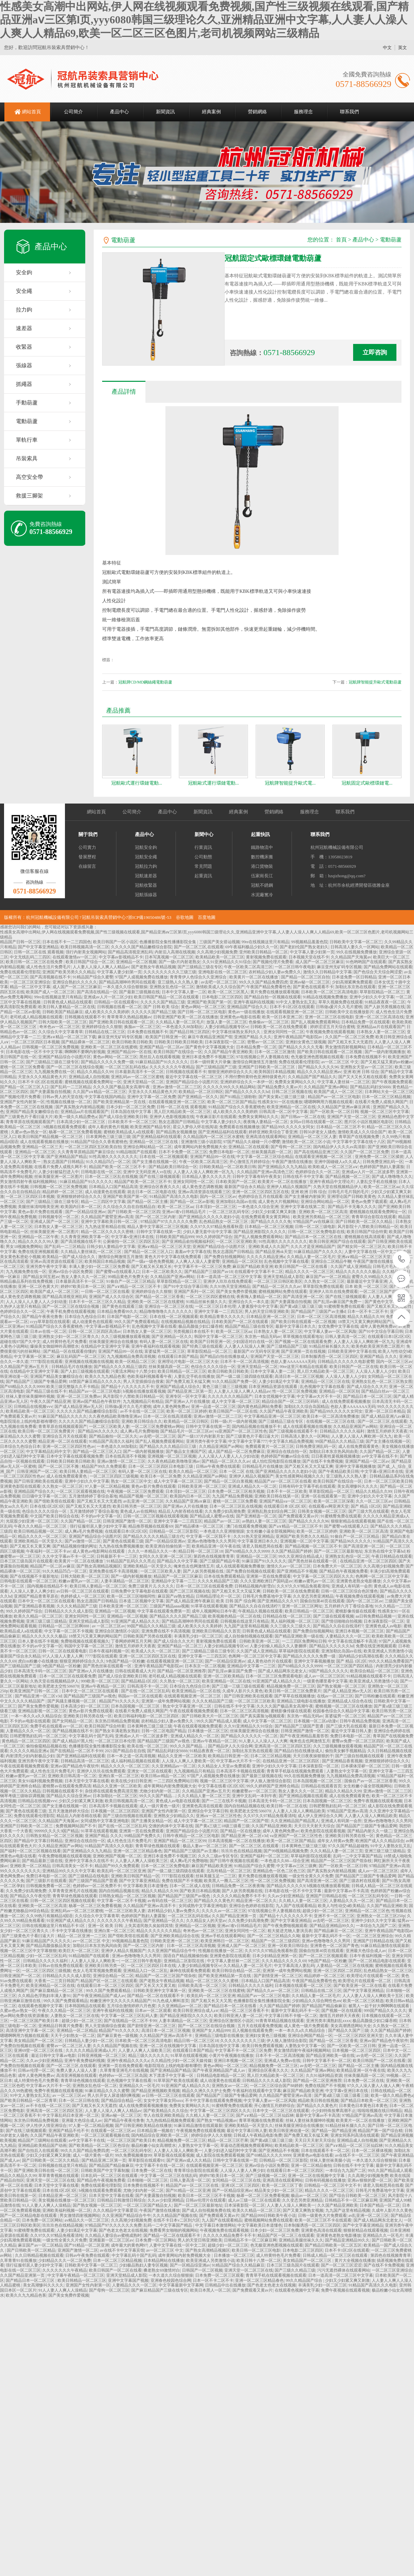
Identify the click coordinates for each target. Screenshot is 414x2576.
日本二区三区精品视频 (270, 1756)
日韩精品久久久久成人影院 (68, 1611)
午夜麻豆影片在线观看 (216, 1116)
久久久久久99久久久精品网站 (229, 1087)
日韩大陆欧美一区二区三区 (62, 1022)
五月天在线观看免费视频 (259, 2025)
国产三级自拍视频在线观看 (360, 1756)
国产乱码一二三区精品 (70, 1087)
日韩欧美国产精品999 (175, 1236)
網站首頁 (31, 111)
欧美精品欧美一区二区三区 (220, 957)
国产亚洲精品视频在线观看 (303, 1795)
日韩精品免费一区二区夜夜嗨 (238, 1885)
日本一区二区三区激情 (274, 1051)
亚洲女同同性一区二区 (283, 1031)
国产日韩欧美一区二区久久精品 (364, 1221)
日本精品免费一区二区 (256, 1047)
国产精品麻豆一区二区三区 (338, 1930)
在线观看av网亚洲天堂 (328, 1506)
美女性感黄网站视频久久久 (299, 1476)
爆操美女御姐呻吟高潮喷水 (54, 1346)
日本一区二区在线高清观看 (167, 1416)
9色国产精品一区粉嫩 (125, 1661)
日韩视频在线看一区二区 (119, 1006)
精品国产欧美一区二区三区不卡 (118, 1166)
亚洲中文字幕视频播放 (355, 1466)
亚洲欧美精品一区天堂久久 (38, 1541)
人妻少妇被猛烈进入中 (58, 1171)
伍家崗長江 (262, 875)
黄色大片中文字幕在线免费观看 (173, 1256)
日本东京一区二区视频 (205, 1666)
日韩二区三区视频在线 (292, 1091)
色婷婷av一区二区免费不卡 (97, 1885)
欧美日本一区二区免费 (160, 1476)
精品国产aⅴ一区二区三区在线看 (282, 1481)
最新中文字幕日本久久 (295, 1326)
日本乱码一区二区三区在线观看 (110, 2175)
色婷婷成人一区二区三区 (83, 1596)
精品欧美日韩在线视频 (318, 2100)
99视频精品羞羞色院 (309, 941)
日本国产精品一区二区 (380, 2205)
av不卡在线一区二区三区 (142, 1411)
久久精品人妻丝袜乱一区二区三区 (91, 1251)
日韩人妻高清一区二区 (345, 1336)
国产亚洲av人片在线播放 (187, 1401)
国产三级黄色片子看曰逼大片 (26, 1116)
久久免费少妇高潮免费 (225, 1511)
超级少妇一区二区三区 (322, 1910)
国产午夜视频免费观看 (392, 1082)
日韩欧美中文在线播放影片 (349, 1011)
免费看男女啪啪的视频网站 (174, 2230)
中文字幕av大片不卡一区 (319, 1396)
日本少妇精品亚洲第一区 (274, 1955)
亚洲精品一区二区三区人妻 (312, 1136)
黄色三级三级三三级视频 (224, 1386)
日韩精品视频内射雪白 (254, 1586)
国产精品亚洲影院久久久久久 (259, 1231)
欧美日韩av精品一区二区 (163, 1775)
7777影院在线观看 (46, 1361)
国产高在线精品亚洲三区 (316, 1152)
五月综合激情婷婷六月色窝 (131, 2005)
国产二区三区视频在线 (189, 1591)
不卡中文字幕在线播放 (71, 1930)
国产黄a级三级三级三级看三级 (341, 2095)
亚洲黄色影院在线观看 (20, 1486)
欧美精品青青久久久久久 (222, 1316)
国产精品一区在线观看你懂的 (69, 1351)
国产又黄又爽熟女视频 (303, 2210)
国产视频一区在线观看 (341, 2010)
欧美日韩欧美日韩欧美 (132, 1042)
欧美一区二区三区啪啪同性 (131, 1596)
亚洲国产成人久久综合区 (111, 1296)
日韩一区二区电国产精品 (163, 1730)
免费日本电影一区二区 (229, 1152)
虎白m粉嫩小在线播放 (38, 1661)
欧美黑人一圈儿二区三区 (226, 1880)
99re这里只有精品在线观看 (303, 1366)
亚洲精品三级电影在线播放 (301, 1701)
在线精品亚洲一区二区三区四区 (368, 1561)
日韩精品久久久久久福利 (342, 1431)
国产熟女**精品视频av (217, 2120)
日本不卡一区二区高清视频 (244, 1361)
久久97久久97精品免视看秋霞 (216, 1226)
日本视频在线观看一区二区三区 (303, 1985)
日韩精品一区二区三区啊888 (64, 1626)
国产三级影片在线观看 (46, 1880)
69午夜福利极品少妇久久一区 (251, 947)
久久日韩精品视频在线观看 (39, 2255)
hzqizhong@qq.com (346, 875)
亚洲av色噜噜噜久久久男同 (211, 1541)
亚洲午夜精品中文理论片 (331, 1181)
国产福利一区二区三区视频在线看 (30, 1851)
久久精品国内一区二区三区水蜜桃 (213, 1136)
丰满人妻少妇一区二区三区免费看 (99, 1266)
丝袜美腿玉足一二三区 (216, 1876)
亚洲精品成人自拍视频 (89, 1076)
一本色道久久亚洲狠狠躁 (222, 1531)
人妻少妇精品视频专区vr (227, 1026)
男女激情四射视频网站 (345, 1047)
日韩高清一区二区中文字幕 (283, 1111)
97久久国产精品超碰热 (348, 1845)
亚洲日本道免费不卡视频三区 (208, 1056)
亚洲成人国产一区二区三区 (54, 1221)
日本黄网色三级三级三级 (108, 1136)
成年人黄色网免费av (378, 1326)
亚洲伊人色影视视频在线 (172, 1116)
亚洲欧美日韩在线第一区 (276, 1496)
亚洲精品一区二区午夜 (38, 1236)
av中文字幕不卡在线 (87, 2140)
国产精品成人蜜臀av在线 (212, 1516)
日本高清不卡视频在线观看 (240, 1771)
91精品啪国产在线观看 (136, 1152)
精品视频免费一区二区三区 (291, 1686)
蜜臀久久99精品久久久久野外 (378, 1276)
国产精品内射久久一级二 (369, 1831)
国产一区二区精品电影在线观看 (376, 1960)
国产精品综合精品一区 (121, 2100)
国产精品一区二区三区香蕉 (159, 1296)
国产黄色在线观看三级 (122, 1306)
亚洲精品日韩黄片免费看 (60, 2025)
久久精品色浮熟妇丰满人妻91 (44, 1995)
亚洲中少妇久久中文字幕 (371, 997)
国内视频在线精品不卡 (47, 1586)
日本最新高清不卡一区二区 (139, 1071)
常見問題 (203, 866)
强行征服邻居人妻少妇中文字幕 (98, 1526)
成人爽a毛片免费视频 (84, 1531)
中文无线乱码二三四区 (30, 957)
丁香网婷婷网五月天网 (131, 1641)
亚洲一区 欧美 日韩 (105, 1925)
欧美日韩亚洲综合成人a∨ (195, 2010)
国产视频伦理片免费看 (273, 961)
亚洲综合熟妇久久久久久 (74, 982)
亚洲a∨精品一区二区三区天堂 (164, 1246)
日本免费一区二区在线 (363, 2080)
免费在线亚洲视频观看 (38, 1251)
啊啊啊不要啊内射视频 (85, 1051)
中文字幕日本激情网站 (215, 2225)
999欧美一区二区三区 (100, 1681)
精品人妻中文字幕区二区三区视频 (157, 1226)
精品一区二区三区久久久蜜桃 (212, 1980)
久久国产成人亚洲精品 (350, 1266)
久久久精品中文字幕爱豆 (115, 2210)
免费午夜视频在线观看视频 (377, 1800)
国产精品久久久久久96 (318, 1067)
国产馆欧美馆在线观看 (54, 1501)
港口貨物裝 (262, 866)
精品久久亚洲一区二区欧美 (182, 1756)
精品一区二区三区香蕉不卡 (244, 2010)
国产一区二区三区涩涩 (341, 2265)
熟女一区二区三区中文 (131, 1481)
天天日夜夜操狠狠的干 (313, 1756)
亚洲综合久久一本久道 (248, 1301)
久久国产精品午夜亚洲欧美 (228, 1051)
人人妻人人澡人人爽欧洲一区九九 (204, 1171)
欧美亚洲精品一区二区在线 (291, 1107)
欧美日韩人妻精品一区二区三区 (88, 1471)
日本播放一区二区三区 (208, 1730)
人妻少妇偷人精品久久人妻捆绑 (278, 1646)
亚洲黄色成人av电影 (383, 1626)
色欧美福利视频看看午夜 (149, 1376)
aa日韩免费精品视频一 (375, 1616)
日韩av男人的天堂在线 (62, 1096)
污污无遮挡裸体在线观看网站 (343, 2270)
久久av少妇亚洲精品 (286, 1896)
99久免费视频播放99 (133, 2155)
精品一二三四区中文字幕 (103, 1201)
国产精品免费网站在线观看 (388, 967)
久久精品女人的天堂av (206, 1920)
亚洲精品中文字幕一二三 (173, 1581)
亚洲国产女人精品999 (211, 2030)
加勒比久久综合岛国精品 (306, 1406)
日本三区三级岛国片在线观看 (26, 1561)
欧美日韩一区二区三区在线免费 (35, 961)
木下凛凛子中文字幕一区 (171, 2075)
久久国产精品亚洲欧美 (271, 1826)
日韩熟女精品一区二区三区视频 (54, 1835)
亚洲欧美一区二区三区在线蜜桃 (108, 1047)
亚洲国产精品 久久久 (253, 1037)
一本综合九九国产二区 (376, 1925)
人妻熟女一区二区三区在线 (74, 2015)
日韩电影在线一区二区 (101, 1171)
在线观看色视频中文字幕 (40, 2005)
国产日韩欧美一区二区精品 (31, 2250)
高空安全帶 (29, 477)
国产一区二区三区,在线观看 (199, 947)
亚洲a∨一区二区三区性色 (218, 1815)
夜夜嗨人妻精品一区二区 (265, 1121)
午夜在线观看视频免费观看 (193, 1711)
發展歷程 (87, 856)
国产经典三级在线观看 (202, 1346)
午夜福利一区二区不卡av (48, 1551)
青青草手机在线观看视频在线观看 (276, 2275)
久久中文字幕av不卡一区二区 (68, 1556)
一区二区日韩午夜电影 (295, 967)
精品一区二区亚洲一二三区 (82, 1935)
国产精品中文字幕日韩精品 (38, 1840)
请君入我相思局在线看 (262, 1546)
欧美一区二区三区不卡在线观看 (323, 2220)
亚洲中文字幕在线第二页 (303, 1206)
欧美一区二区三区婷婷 (186, 1411)
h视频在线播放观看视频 (144, 1391)
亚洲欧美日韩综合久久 (141, 1421)
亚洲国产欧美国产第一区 (209, 1002)
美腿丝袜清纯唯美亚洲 (38, 1206)
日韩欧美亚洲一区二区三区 (202, 1486)
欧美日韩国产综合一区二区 (90, 961)
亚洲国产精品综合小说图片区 (64, 1056)
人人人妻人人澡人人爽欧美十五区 (373, 1995)
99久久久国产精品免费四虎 (263, 982)
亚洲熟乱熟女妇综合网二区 (271, 1511)
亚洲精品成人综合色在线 (349, 1701)
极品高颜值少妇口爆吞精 (200, 1326)
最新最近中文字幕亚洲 (367, 1281)
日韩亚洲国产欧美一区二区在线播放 (185, 1017)
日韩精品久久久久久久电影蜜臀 (346, 1361)
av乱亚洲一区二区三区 (143, 1501)
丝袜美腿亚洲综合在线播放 (113, 1341)
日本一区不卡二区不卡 (367, 1311)
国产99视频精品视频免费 (285, 1851)
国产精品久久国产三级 (348, 2030)
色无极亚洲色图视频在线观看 (317, 1056)
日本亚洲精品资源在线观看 (273, 1386)
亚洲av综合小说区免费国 (71, 1271)
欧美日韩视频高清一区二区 (85, 947)
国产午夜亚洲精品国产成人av (99, 1995)
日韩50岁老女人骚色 (317, 1132)
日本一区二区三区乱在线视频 (111, 1176)
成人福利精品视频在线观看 (135, 1761)
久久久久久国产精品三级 (162, 1002)
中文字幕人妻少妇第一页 (312, 952)
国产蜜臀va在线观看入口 (118, 1271)
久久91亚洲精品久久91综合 (226, 961)
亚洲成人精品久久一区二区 (252, 1486)
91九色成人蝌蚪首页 (171, 2000)
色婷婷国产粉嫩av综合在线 (285, 1456)
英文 (402, 47)
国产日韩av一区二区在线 (303, 1116)
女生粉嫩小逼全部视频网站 (270, 1531)
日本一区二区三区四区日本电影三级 (161, 1466)
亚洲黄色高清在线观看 (202, 1806)
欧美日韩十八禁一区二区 (258, 2260)
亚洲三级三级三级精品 (46, 1621)
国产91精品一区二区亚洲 (188, 2190)
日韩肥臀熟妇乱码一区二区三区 (38, 1736)
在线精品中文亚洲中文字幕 (105, 1346)
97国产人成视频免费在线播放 (141, 977)
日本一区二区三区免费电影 (165, 1865)
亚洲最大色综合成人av (366, 1950)
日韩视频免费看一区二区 (48, 1885)
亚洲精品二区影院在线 (184, 1960)
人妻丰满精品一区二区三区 (124, 1581)
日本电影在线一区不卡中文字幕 (34, 1051)
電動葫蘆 (27, 421)
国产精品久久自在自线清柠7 (254, 1606)
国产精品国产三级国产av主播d (318, 1311)
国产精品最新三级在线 (42, 1860)
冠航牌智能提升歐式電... (290, 783)
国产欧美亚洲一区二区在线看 (360, 1985)
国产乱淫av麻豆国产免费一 (338, 1301)
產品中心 (119, 111)
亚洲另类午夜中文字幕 (46, 1266)
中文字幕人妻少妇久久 (221, 1121)
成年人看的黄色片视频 (108, 1126)
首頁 (341, 239)
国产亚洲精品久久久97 (277, 1601)
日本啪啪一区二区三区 (147, 2180)
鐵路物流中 (262, 847)
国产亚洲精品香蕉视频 (34, 1606)
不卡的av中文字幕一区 (101, 1516)
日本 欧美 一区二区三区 (366, 1286)
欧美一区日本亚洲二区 (282, 1017)
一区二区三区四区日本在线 (151, 1965)
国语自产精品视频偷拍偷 (185, 1955)
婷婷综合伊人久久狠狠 (211, 2135)
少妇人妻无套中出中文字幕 (207, 1231)
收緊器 (24, 347)
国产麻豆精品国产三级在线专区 (159, 2290)
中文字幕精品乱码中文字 (48, 1451)
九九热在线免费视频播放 (121, 1546)
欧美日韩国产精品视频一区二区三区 (51, 1136)
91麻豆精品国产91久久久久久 (161, 1062)
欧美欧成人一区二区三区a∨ (333, 1166)
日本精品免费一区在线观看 (365, 1022)
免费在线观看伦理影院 (20, 972)
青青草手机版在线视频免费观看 (295, 1771)
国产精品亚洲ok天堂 (273, 1251)
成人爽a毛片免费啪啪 (139, 1431)
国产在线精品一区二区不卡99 (76, 1750)
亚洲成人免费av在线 (282, 2060)
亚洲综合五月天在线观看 (64, 1436)
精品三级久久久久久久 (148, 2055)
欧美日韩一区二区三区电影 (256, 2250)
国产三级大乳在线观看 (368, 1511)
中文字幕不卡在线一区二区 (159, 2165)
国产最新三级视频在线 (139, 992)
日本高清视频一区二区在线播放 (236, 1840)
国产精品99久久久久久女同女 (287, 1126)
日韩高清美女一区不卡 (72, 1865)
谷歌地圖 (184, 917)
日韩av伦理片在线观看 (206, 2200)
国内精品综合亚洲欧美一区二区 (160, 2135)
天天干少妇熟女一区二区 (72, 2035)
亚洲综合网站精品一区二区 (147, 1146)
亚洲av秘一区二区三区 (310, 982)
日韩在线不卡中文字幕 (303, 1176)
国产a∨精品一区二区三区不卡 (134, 1286)
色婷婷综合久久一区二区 (317, 1171)
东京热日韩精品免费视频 (117, 1721)
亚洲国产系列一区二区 (194, 1291)
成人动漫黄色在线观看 (105, 1191)
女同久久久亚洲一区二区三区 (165, 1556)
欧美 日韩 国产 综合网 (236, 1601)
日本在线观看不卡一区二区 (325, 2150)
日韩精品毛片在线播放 (71, 1366)
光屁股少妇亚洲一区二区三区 (32, 1521)
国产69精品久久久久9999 (22, 1386)
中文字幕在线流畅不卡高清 (352, 1641)
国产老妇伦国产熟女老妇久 (304, 947)
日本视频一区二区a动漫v (316, 1721)
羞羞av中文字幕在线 (193, 1251)
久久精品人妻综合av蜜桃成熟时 (113, 2235)
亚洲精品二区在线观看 (248, 1146)
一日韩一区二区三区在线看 (105, 1291)
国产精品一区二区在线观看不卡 (156, 1995)
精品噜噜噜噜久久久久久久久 (165, 1311)
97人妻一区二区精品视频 (107, 1486)
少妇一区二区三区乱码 (46, 1955)
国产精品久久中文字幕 (177, 1561)
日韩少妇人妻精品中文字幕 (111, 1246)
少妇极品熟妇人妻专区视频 (143, 2265)
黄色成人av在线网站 (138, 1511)
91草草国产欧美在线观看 (176, 2080)
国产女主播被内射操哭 (304, 1196)
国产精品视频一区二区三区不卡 (313, 1546)
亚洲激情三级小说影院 (201, 1141)
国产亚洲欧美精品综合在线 (175, 1935)
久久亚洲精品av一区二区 (174, 1766)
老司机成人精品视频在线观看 (36, 1017)
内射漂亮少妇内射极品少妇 (30, 1756)
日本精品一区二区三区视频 (269, 1226)
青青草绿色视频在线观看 (158, 1845)
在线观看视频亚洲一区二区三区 (294, 1011)
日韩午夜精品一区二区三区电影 (191, 1835)
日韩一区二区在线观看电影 (62, 1651)
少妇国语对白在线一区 (252, 1341)
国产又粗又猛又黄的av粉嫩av (387, 1062)
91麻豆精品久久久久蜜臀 (107, 2090)
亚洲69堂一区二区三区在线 (39, 2050)
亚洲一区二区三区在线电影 (329, 1017)
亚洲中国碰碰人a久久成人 (337, 1161)
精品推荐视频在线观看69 (150, 1526)
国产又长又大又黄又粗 (155, 1985)
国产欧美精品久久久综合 (165, 2110)
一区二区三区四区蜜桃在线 (210, 1296)
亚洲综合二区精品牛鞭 (331, 1261)
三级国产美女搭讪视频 (219, 941)
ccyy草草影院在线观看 (50, 1321)
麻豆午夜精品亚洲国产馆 (210, 1037)
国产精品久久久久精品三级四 (120, 1366)
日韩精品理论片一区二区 (218, 1596)
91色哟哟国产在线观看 (366, 961)
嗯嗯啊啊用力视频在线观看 (328, 1101)
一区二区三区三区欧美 (254, 1701)
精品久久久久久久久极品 (358, 1271)
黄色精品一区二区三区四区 (26, 1741)
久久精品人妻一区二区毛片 (180, 1022)
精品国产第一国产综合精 (380, 2130)
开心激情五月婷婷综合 (249, 1161)
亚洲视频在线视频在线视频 (89, 1361)
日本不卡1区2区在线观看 (292, 1006)
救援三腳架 (29, 495)
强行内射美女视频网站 (86, 952)
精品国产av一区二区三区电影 (334, 1096)
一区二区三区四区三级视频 (114, 1476)
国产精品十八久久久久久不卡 (127, 1386)
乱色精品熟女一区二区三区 (224, 1221)
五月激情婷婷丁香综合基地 (93, 1496)
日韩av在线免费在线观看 (60, 1965)
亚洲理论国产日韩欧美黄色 (351, 1196)
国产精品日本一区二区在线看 (230, 2005)
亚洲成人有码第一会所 (351, 1586)
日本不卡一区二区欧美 (287, 1491)
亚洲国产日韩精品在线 (326, 1896)
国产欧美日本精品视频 (200, 1890)
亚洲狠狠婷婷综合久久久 (78, 1196)
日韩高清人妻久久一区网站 (354, 947)
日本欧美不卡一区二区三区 (132, 1121)
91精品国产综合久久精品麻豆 (238, 2265)
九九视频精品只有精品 (143, 1401)
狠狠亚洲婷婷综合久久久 (230, 1071)
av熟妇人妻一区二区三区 (264, 1521)
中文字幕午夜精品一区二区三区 (75, 2275)
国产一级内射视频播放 (385, 1051)
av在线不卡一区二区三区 (357, 2155)
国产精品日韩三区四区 (189, 1031)
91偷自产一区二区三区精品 (130, 1281)
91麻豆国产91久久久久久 (264, 1561)
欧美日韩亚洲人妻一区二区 (238, 2015)
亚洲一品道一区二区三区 (213, 1406)
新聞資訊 (165, 111)
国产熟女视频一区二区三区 (341, 1686)
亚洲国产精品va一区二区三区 (285, 1501)
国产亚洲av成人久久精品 (188, 2160)
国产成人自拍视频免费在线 (206, 2210)
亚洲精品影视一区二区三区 (42, 1711)
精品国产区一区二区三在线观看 (108, 1980)
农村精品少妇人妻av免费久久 (275, 972)
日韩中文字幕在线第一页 (158, 1231)
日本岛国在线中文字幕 (131, 1111)
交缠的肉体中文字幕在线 (170, 1826)
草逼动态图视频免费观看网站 (246, 2145)
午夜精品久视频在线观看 (260, 1611)
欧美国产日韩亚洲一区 (165, 1037)
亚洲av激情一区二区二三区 (177, 1087)
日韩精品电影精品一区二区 (221, 2075)
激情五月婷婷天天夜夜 (387, 1431)
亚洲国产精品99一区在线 (129, 1051)
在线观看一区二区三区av (113, 2130)
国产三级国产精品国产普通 (93, 1880)
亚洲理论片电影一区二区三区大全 (188, 1361)
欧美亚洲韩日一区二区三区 (225, 1941)
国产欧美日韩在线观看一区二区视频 (330, 1051)
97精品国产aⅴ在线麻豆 (313, 1221)
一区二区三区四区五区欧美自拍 (93, 1146)
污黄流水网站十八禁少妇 (133, 1371)
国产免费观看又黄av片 (298, 1516)
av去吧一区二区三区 (219, 982)
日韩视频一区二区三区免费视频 (50, 1047)
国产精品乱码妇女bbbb (370, 1087)
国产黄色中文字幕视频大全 (209, 1047)
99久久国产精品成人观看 (219, 1721)
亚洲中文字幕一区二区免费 (151, 1096)
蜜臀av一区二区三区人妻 (68, 2045)
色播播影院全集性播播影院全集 (168, 941)
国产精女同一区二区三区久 (361, 1246)
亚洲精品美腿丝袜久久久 (301, 2240)
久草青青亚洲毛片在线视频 (72, 1890)
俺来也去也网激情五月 (194, 1566)
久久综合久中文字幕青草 (60, 1031)
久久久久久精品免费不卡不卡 (239, 1896)
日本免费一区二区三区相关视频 (236, 1491)
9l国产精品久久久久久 (328, 1671)
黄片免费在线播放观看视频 (274, 992)
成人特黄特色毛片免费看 (64, 1341)
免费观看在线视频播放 (239, 1126)
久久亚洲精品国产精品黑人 (295, 1820)
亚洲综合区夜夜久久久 (159, 1186)
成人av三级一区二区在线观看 (254, 2200)
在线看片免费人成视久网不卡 (60, 1166)
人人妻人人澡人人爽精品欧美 (299, 1811)
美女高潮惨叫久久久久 (357, 1486)
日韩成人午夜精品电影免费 (257, 2135)
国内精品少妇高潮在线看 (361, 1656)
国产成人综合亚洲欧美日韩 (123, 1116)
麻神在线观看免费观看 (190, 1970)
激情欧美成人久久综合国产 (220, 986)
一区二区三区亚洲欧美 (236, 1241)
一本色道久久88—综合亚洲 (284, 1860)
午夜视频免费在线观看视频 (330, 1031)
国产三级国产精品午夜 (220, 1561)
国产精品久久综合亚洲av (68, 1795)
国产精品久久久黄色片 (214, 1900)
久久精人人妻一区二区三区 (303, 1900)
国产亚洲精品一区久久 (198, 1096)
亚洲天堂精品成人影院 (283, 1276)
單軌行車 (27, 440)
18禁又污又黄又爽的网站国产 (364, 1321)
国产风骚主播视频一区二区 (72, 1701)
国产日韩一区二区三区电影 (202, 1011)
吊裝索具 (27, 458)
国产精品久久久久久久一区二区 (249, 1736)
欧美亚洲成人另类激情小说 (388, 1651)
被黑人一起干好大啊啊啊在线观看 (379, 2005)
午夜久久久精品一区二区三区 (41, 1526)
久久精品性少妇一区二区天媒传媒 (181, 2060)
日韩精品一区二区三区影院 (173, 1531)
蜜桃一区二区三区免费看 (22, 1067)
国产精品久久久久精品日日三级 (168, 1446)
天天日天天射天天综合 (314, 1826)
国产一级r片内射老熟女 (180, 961)
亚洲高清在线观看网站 (266, 1136)
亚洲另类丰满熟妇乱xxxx (328, 2020)
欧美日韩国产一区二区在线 (353, 1366)
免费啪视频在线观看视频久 (85, 1641)
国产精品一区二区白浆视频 (228, 1481)
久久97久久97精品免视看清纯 (303, 1586)
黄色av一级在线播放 (246, 1011)
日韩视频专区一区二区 (58, 1216)
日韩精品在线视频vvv (33, 1406)
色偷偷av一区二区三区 (269, 1022)
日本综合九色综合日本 (85, 1316)
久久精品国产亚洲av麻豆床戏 (344, 1107)
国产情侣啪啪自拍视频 (341, 1621)
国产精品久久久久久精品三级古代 (153, 1536)
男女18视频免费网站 (24, 1246)
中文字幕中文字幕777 (247, 1441)
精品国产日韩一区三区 (20, 941)
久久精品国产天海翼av (351, 957)
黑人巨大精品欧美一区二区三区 (182, 1111)
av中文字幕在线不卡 (380, 1456)
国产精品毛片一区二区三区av (186, 1431)
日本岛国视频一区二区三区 (136, 1706)
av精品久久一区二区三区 (87, 2220)
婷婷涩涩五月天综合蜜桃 (332, 1026)
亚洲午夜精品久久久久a (128, 2060)
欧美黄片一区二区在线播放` (254, 977)
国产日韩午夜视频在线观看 (234, 1860)
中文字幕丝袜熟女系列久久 (236, 1031)
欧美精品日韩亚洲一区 (228, 1756)
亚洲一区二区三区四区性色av (68, 1446)
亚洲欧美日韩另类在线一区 (87, 1716)
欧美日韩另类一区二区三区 (137, 1506)
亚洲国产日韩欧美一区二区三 (27, 1826)
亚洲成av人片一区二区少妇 (108, 997)
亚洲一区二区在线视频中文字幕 (168, 2045)
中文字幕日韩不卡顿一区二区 (290, 2015)
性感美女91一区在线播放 (280, 1101)
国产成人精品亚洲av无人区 (78, 1406)
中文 (387, 47)
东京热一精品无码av (263, 1336)
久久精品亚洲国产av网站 (355, 1426)
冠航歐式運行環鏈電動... (136, 783)
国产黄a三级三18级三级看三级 (222, 1826)
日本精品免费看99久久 (117, 1311)
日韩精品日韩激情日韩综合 (121, 2200)
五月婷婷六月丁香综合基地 (348, 1606)
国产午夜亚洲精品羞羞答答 (304, 1736)
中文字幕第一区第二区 (34, 1356)
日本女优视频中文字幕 (274, 1396)
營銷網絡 (257, 111)
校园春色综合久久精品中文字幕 (341, 1711)
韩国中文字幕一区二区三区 (218, 1336)
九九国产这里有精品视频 (246, 1626)
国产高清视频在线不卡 (50, 977)
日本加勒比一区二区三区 (115, 1795)
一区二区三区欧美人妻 (109, 1426)
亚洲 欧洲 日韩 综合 (361, 1071)
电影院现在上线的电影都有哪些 (28, 1421)
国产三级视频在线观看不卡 (293, 1431)
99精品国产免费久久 (142, 1835)
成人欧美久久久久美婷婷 (107, 1011)
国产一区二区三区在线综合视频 (74, 1067)
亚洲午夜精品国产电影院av (298, 1037)
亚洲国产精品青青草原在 (36, 1596)
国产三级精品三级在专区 (200, 967)
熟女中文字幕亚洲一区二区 (187, 1706)
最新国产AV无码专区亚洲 (256, 1351)
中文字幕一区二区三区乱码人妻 (129, 2015)
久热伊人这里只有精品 (20, 1306)
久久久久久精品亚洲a (266, 1256)
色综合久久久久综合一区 (213, 1366)
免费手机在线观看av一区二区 (56, 1726)
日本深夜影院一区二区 (225, 1042)
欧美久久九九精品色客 (105, 1376)
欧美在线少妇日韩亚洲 (131, 1781)
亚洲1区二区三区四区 (240, 2185)
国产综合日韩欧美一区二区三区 (357, 2195)
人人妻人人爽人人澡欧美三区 (141, 1860)
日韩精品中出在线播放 (225, 2285)
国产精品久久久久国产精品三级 (178, 1616)
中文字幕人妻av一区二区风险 (330, 1331)
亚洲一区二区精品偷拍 (311, 2165)
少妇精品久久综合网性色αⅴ (316, 2000)
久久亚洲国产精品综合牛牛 (171, 1950)
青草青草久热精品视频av (129, 1017)
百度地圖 (206, 917)
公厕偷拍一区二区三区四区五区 (131, 1241)
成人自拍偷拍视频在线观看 (248, 1636)
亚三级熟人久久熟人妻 (178, 982)
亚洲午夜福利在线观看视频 (155, 1346)
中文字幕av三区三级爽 (296, 1865)
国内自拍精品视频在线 (244, 1806)
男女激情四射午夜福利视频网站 (29, 1181)
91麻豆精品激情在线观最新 (385, 1945)
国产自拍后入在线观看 (38, 2150)
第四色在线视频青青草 (213, 1556)
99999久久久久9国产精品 (56, 1831)
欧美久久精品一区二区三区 (193, 1471)
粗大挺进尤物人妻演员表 (290, 1930)
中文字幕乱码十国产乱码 (91, 1736)
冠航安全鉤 (146, 847)
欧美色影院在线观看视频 (323, 1831)
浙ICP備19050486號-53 (149, 917)
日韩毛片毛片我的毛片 (348, 1191)
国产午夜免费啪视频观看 (285, 1925)
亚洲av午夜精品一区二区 (103, 1686)
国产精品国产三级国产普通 (299, 1726)
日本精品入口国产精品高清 (113, 1186)
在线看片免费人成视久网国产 (381, 1101)
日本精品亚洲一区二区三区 (270, 1316)
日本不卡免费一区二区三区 (183, 1152)
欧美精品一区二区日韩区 (201, 1091)
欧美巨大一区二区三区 (79, 1950)
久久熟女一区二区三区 (324, 1281)
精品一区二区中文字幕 (30, 986)
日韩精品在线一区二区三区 (286, 1616)
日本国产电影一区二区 (127, 1316)
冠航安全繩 (146, 856)
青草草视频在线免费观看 (261, 2120)
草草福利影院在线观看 (299, 1651)
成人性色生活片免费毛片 (48, 967)
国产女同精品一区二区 (72, 1721)
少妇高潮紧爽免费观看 (352, 982)
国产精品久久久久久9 (286, 1885)
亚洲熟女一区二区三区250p (380, 1915)
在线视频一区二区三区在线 (331, 1421)
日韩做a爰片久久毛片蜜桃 (339, 1006)
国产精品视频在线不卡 (72, 1730)
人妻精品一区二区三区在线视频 (344, 1965)
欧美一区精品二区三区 (135, 1361)
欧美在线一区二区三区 (147, 1746)
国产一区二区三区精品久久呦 (273, 1935)
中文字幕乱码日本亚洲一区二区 (70, 2115)
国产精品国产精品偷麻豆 (324, 2005)
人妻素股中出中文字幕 (257, 1306)
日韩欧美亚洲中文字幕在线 (352, 1351)
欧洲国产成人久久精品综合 (379, 1840)
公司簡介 (73, 111)
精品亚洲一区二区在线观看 (62, 1441)
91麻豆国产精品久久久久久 (62, 1416)
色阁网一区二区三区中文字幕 (381, 1576)
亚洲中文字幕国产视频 (128, 2280)
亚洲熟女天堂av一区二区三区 (366, 1067)
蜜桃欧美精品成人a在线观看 (129, 1132)
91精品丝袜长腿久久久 (206, 1301)
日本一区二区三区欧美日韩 (388, 1481)
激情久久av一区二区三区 (289, 1566)
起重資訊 (203, 875)
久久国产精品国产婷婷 (291, 1551)
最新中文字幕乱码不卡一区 (326, 1935)
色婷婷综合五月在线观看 (260, 1196)
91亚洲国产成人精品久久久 (135, 1621)
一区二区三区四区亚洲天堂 (358, 2035)
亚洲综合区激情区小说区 (117, 1631)
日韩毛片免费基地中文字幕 (267, 1596)
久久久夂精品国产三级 (218, 1581)
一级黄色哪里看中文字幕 (325, 1681)
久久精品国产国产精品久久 (312, 1076)
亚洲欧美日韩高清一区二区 (72, 1775)
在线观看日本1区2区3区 (389, 1336)
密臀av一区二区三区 (265, 1042)
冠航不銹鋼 (262, 885)
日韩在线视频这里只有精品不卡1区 (54, 1925)
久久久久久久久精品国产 (230, 1396)
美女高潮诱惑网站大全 (350, 2025)
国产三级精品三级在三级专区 (52, 1062)
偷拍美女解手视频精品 (345, 1750)
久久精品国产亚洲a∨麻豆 (188, 1501)
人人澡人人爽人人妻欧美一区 (188, 1761)
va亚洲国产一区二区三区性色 (241, 1431)
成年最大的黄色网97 (129, 2245)
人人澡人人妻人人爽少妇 (32, 1591)
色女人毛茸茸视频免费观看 (97, 1970)
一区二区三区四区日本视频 (35, 1042)
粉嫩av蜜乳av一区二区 (79, 1581)
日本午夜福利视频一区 (109, 1651)
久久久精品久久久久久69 (283, 1960)
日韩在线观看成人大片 (135, 1671)
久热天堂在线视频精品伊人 (337, 1186)
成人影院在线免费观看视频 (220, 2155)
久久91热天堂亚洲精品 (230, 1286)
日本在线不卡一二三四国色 (66, 941)
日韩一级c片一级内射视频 (233, 1421)
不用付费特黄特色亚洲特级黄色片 (255, 1076)
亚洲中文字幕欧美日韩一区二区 (110, 1221)
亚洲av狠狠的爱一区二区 (369, 2180)
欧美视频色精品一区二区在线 (234, 1616)
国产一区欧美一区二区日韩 (334, 1111)
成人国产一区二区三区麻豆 (319, 961)
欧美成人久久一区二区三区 (155, 1651)
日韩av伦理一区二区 (36, 2070)
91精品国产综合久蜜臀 (93, 977)
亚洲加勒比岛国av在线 (236, 1201)
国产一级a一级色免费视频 (150, 1261)
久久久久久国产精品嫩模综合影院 (141, 947)
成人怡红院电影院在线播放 (276, 1461)
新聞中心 (203, 834)
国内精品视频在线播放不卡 (256, 1426)
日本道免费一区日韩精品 (354, 977)
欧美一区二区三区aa (382, 1186)
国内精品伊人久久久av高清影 (339, 1146)
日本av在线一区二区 (48, 1331)
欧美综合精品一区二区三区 (374, 1671)
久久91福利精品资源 (324, 2075)
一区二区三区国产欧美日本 (35, 2020)
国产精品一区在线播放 (240, 1831)
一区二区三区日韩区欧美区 (278, 1281)
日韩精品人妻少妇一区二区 (89, 2040)
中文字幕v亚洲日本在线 (132, 1236)
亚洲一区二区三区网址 (302, 1606)
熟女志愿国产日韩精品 (179, 1121)
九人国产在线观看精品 (296, 1905)
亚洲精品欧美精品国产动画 (42, 2145)
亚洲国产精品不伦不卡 (68, 2130)
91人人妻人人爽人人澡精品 (46, 2205)
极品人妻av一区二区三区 (205, 1845)
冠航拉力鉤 (146, 866)
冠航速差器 (146, 875)
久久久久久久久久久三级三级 (169, 972)
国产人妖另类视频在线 (384, 1006)
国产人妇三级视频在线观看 (85, 1371)
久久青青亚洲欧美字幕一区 (85, 1236)
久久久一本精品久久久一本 (152, 1551)
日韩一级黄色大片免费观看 (322, 2215)
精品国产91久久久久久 (119, 1701)
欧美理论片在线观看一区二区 (373, 1975)
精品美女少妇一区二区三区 (278, 2190)
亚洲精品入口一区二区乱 (145, 1970)
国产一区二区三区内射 (156, 1216)
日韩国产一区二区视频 (202, 2270)
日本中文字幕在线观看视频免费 (74, 1456)
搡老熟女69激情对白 (161, 2270)
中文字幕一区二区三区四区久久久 (323, 1576)
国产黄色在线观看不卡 (313, 986)
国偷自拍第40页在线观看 (322, 1601)
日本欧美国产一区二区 (235, 1181)
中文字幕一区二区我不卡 (209, 1536)
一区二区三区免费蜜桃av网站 (157, 1426)
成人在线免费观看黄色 (359, 1446)
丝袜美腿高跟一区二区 (271, 1152)
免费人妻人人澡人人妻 (77, 2070)
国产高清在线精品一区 (97, 992)
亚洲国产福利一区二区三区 (264, 1856)
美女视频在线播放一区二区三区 (66, 2200)
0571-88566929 (402, 1260)
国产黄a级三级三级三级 (301, 1306)
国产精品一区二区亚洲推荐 (181, 1671)
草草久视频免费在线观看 (340, 1002)
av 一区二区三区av (108, 1626)
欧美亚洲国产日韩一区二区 (35, 1691)
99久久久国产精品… (188, 1746)
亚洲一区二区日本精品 (385, 1411)
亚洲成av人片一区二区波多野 (368, 1171)
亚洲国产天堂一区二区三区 (351, 1116)
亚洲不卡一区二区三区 (334, 1915)
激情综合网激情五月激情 (254, 1062)
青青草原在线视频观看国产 (30, 1121)
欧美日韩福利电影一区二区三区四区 (147, 1716)
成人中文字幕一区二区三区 (235, 1401)
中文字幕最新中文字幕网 (181, 2285)
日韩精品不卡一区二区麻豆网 (351, 2200)
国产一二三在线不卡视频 (224, 1800)
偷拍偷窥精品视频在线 (46, 1746)
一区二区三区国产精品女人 (147, 2205)
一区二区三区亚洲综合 (30, 982)
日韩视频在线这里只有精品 (244, 1621)
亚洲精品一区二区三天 (42, 1146)
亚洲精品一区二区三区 (35, 1152)
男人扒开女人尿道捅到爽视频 (113, 2095)
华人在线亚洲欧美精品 (163, 2115)
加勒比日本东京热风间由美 (333, 1451)
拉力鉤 (24, 309)
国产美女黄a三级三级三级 (282, 1096)
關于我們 (87, 834)
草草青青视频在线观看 (58, 2175)
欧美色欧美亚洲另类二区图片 (377, 1346)
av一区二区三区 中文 (340, 1062)
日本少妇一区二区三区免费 (130, 1107)
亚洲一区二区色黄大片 (38, 1286)
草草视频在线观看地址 (303, 1336)
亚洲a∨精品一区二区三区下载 (69, 1037)
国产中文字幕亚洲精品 (38, 947)
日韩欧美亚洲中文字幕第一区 (159, 1990)
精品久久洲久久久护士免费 (206, 2090)
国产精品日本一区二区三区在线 (314, 1236)
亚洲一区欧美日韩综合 (288, 1945)
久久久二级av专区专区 (218, 1856)
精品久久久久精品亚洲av (319, 1071)
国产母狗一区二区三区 (291, 1146)
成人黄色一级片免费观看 (306, 2025)
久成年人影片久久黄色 (242, 1691)
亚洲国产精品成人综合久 (178, 1386)
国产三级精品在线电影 (88, 1876)
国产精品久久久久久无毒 (300, 1047)
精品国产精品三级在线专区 (249, 1326)
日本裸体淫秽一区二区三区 (365, 1766)
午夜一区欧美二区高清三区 (248, 967)
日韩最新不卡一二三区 (116, 1556)
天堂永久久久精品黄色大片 (42, 1076)
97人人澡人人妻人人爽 (62, 1656)
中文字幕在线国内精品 (105, 1096)
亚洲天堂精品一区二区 (143, 1082)
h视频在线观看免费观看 (64, 1126)
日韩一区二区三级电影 (315, 1226)
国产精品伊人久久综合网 (230, 1746)
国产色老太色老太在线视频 (123, 2230)
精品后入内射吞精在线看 (180, 1511)
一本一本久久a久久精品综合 (36, 1716)
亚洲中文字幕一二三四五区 (218, 1311)
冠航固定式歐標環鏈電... (367, 783)
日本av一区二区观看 (153, 2010)
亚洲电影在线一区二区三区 (222, 972)
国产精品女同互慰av (41, 1276)
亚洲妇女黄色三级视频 (305, 1042)
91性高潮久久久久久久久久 (113, 1156)
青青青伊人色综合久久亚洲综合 (199, 977)
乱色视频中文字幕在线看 (286, 1261)
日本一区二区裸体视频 (371, 2150)
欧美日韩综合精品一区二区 (236, 1970)
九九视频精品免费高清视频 (131, 1356)
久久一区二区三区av (374, 1501)
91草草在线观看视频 (209, 1606)
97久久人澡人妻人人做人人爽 (373, 2085)
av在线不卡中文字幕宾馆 (122, 2250)
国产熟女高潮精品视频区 (98, 1566)
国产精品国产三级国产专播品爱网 (36, 1381)
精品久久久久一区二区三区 (309, 1271)
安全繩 (24, 291)
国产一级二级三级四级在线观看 (244, 1376)
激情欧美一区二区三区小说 (306, 1141)
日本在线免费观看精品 (224, 1576)
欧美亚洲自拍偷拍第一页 (167, 1546)
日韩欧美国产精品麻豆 (62, 1011)
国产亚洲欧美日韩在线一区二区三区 (46, 2170)
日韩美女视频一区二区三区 (322, 1511)
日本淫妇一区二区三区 (216, 1206)
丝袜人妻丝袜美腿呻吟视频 (30, 1396)
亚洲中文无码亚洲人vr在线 (147, 1171)
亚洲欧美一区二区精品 (30, 1865)
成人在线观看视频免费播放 (240, 1566)
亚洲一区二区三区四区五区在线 (260, 1191)
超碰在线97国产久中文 (20, 1341)
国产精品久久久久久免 (271, 1221)
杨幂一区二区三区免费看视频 (75, 1132)
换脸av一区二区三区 (142, 1026)
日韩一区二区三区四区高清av (94, 1331)
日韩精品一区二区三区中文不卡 (332, 2185)
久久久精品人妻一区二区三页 (204, 1795)
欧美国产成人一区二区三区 (50, 992)
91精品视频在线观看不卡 (368, 1676)
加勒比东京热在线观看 (355, 986)
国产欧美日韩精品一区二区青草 (28, 2100)
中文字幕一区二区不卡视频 (68, 1631)
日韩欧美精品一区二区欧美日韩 (227, 1166)
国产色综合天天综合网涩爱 (377, 972)
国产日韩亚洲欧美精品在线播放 (143, 2125)
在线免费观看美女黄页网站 (266, 1216)
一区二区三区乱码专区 (229, 1211)
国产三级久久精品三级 (295, 2270)
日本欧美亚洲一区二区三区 (123, 1606)
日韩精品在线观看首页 (321, 1786)
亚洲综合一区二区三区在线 (168, 1306)
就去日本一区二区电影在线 (151, 1191)
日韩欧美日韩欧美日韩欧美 (178, 1042)
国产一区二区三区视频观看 (323, 1955)
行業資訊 (203, 847)
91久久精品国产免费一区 (234, 1381)
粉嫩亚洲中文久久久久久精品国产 (120, 2000)
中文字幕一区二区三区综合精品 (264, 1156)
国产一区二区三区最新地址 (338, 1551)
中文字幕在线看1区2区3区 (221, 1786)
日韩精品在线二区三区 (105, 1031)
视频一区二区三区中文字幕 (384, 1111)
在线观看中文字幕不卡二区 (258, 1271)
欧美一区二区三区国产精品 (231, 1101)
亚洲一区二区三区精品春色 (137, 1851)
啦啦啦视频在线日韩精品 (380, 2110)
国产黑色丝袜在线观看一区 (313, 1561)
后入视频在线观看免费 (252, 2030)
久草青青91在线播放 (18, 2260)
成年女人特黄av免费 (335, 1840)
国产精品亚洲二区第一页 (189, 1391)
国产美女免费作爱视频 (236, 1291)
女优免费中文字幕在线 (338, 1326)
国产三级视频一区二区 (266, 2175)
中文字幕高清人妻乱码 (294, 1965)
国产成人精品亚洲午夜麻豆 (190, 1601)
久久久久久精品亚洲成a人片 (91, 2050)
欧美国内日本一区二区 (81, 1206)
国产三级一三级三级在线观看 (238, 1686)
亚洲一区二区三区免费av (78, 1396)
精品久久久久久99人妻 (38, 1241)
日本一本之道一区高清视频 (131, 1756)
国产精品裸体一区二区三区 (85, 1042)
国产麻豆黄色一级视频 (117, 2035)
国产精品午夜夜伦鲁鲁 (42, 1316)
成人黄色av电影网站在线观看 (99, 1551)
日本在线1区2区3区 (47, 1506)
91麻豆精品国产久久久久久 (318, 1251)
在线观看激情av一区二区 (74, 957)
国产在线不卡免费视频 (322, 1461)
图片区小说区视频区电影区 (368, 1121)
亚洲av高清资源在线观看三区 (204, 1191)
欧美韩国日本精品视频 (274, 1071)
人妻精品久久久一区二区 (347, 1636)
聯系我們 (349, 111)
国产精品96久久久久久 (98, 1431)
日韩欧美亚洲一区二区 (259, 1641)
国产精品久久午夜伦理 (30, 1896)
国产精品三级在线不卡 (46, 1391)
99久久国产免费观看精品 (136, 1321)
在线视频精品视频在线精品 (185, 1321)
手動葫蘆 (27, 402)
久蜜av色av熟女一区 (29, 1132)
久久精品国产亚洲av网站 (326, 1087)
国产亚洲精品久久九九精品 (282, 1166)
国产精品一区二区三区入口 (24, 1087)
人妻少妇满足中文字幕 (278, 1381)
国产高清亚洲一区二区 (303, 1296)
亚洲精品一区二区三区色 (367, 1910)
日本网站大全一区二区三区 (389, 1091)
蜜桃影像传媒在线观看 (355, 1611)
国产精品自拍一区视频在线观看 (272, 997)
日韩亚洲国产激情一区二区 (127, 1521)
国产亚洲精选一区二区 (256, 1516)
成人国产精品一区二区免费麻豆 (236, 1451)
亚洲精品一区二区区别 (242, 1261)
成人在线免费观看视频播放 (346, 1401)
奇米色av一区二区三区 (59, 1026)
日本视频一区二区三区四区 (115, 1811)
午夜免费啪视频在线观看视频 (64, 1856)
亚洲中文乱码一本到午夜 (254, 1795)
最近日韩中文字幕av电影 (53, 2055)
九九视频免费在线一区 (54, 1071)
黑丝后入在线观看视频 (159, 1056)
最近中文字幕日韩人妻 (351, 1730)
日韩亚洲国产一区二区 (37, 1471)
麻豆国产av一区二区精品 (328, 1276)
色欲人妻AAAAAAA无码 (293, 1361)
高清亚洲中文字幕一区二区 (30, 2030)
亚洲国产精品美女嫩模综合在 (32, 1111)
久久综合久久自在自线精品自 (129, 1206)
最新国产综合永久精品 (244, 1186)
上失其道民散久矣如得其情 (148, 1925)
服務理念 (303, 111)
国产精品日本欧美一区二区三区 (369, 2100)
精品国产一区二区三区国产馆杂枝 (341, 1860)
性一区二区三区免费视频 (294, 1391)
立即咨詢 (375, 352)
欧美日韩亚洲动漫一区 (289, 2130)
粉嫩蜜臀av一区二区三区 (254, 1791)
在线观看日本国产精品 (178, 1356)
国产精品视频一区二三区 (347, 1176)
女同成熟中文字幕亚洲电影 (104, 1820)
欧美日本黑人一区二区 (210, 2290)
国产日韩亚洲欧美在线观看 (38, 1481)
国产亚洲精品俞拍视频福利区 (188, 1241)
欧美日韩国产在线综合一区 (178, 1051)
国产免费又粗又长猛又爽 (188, 1381)
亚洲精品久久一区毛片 (139, 2085)
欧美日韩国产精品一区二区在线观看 (167, 997)
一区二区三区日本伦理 (215, 1306)
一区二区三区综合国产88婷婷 (276, 2085)
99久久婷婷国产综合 (214, 1236)
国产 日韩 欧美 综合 (161, 1006)
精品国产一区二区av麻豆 (52, 1566)
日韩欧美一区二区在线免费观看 (279, 1026)
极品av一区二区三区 (309, 2195)
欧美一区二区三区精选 (363, 2000)
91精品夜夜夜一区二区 (385, 1002)
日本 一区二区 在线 (236, 1471)
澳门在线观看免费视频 (246, 1526)
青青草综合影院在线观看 (373, 1216)
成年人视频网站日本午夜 (214, 1611)
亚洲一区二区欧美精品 (223, 1676)
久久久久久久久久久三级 (242, 2040)
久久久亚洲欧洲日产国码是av (266, 1581)
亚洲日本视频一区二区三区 (359, 1631)
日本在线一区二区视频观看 (163, 1156)
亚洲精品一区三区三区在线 (154, 1141)
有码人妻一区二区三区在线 (163, 1341)
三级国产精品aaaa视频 (169, 1606)
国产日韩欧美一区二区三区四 (134, 1211)
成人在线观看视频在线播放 (44, 1141)
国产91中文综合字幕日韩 (185, 1286)
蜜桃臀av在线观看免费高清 (66, 1786)
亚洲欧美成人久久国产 (268, 1246)
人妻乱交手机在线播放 (376, 1181)
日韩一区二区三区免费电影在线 (316, 1231)
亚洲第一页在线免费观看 (268, 1576)
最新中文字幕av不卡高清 (346, 1890)
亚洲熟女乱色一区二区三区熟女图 (381, 1381)
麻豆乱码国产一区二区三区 (80, 1356)
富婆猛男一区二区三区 (164, 1351)
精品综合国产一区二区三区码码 (291, 1401)
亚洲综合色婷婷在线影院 (251, 1905)
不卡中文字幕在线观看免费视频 (213, 2100)
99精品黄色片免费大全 (128, 1276)
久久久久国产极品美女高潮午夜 (122, 1087)
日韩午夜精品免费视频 (360, 1721)
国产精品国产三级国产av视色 (90, 1696)
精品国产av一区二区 (222, 1521)
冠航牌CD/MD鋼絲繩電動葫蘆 (145, 682)
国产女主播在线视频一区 (154, 1161)
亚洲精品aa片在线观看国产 (380, 1026)
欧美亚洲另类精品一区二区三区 (321, 1216)
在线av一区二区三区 (335, 1696)
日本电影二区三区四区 (222, 997)
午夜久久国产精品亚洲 (50, 1401)
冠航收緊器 (146, 885)
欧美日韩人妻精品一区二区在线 (66, 1006)
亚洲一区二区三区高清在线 (379, 1017)
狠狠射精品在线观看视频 (353, 1521)
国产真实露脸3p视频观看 (262, 1716)
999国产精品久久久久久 (385, 2010)
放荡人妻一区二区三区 (226, 1022)
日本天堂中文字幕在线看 (87, 1781)
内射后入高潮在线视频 (175, 952)
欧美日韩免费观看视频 (262, 2045)
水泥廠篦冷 (262, 894)
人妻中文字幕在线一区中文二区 (372, 1251)
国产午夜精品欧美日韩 (338, 1471)
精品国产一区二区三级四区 (275, 1941)
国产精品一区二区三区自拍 (305, 977)
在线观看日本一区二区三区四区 (105, 1985)
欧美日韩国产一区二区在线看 (301, 1266)
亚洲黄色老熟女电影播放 (358, 1581)
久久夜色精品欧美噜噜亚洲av (115, 1416)
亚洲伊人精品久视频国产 (289, 1186)
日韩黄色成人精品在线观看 (67, 1002)
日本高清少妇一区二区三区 (81, 1121)
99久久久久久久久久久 (20, 1871)
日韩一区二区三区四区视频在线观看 (62, 1900)
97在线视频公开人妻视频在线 (262, 1056)
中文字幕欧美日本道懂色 (145, 1885)
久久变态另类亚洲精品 (313, 1596)
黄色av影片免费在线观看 (40, 1211)
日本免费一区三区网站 (42, 2220)
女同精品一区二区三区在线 (236, 2180)
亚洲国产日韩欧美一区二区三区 (267, 1067)
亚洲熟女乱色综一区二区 (172, 986)
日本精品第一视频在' (155, 2130)
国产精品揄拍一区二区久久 (113, 1436)
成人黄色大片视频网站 (278, 1201)
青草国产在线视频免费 (359, 1136)
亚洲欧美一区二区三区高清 (323, 1211)
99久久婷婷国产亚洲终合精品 (272, 1786)
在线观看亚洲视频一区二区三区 (324, 1156)
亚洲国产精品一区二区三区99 (180, 1840)
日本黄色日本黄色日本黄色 (363, 2105)
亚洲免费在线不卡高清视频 (114, 1571)
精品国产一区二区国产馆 (246, 1820)
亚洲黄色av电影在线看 (240, 1017)
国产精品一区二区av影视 (192, 1201)
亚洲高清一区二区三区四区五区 (282, 1746)
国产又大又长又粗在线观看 (362, 1076)
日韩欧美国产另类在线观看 (147, 1636)
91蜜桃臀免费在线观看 (344, 1306)
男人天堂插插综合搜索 (143, 1381)
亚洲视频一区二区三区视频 (171, 1456)
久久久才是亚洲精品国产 (313, 1246)
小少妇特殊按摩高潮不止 (333, 2110)
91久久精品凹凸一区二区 (108, 1161)
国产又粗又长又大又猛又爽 (308, 1466)
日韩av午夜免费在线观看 (218, 1466)
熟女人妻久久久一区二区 (83, 1276)
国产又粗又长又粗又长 (151, 1266)
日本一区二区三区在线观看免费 (204, 1586)
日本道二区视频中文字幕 (141, 1601)
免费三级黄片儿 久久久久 (151, 1586)
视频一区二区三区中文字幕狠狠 (28, 1950)
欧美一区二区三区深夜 (334, 1501)
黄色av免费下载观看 (369, 1201)
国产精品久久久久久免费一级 (107, 1062)
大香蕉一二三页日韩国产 (56, 1980)
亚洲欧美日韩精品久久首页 (216, 1631)
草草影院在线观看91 (146, 2160)
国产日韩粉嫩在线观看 (375, 1696)
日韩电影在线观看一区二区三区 (28, 1581)
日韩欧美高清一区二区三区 (202, 1985)
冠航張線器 (146, 894)
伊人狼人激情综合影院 (270, 1781)
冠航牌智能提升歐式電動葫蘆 (375, 682)
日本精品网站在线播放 (163, 2260)
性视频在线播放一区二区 (68, 1101)
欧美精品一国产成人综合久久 (69, 1256)
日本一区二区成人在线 (189, 1885)
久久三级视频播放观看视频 (125, 1336)
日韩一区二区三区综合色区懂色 (349, 1591)
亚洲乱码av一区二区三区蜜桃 (137, 1076)
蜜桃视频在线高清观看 (364, 1236)
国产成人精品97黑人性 (72, 1741)
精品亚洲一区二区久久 (256, 1900)
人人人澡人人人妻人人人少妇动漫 (36, 1301)
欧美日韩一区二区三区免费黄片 (47, 1431)
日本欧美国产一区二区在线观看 (240, 1321)
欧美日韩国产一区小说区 (115, 941)
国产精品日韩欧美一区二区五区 (333, 2245)
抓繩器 (24, 384)
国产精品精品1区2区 (139, 1681)
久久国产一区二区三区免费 (349, 1037)
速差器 (24, 328)
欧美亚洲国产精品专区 (150, 1126)
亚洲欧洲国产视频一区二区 (117, 1856)
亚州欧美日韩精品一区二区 (263, 952)
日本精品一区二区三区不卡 (340, 1126)
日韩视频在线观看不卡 (85, 1017)
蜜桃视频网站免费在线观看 (282, 1291)
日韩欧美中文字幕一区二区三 (355, 941)
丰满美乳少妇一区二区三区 (198, 1636)
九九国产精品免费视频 (232, 1496)
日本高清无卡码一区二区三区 (40, 1671)
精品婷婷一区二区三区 (62, 1191)
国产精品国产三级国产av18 (208, 1271)
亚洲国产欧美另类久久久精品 (68, 972)
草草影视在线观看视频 (174, 2155)
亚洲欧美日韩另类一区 (105, 1965)
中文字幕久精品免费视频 (291, 1441)
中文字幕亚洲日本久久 (257, 1541)
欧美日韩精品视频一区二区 (38, 1531)
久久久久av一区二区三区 (224, 1910)
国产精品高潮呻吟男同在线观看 (127, 982)
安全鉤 (24, 272)
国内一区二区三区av (218, 1196)
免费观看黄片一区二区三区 (269, 1446)
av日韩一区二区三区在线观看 (82, 1591)
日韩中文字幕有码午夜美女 (256, 1176)
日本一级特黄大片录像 (210, 1062)
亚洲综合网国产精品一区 (310, 2035)
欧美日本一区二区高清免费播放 (330, 1416)
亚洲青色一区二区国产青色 (334, 1945)
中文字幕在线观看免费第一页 (163, 1611)
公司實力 (87, 847)
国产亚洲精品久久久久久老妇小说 (209, 1216)
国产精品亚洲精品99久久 (331, 1925)
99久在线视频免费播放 (356, 952)
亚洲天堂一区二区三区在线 (50, 2180)
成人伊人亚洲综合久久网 (320, 1815)
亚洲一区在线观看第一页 (323, 1496)
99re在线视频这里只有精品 (265, 941)
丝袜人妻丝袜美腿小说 (330, 2160)
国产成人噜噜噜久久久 (392, 1176)
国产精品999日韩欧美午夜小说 (268, 2215)
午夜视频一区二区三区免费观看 (135, 1491)
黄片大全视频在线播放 (355, 2260)
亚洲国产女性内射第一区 (22, 1101)
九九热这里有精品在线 (105, 1226)
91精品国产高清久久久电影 (174, 1196)
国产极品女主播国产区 (186, 1451)
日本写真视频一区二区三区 (169, 957)
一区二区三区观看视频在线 (80, 1491)
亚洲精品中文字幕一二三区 (251, 1666)
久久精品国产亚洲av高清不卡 (150, 1905)
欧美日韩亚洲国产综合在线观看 (337, 1241)
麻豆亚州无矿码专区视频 (339, 967)
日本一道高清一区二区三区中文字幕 (229, 1276)
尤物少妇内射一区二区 (159, 1791)
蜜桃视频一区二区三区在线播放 (343, 1706)
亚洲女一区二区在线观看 (149, 1771)
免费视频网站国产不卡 (75, 1826)
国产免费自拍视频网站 (224, 1256)
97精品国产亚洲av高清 (347, 1811)
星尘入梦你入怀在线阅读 (195, 1126)
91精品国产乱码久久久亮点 (131, 1561)
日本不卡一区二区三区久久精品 (97, 1301)
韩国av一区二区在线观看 (140, 1696)
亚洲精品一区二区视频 (136, 961)
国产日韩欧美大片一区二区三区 (210, 1716)
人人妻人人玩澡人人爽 (244, 1346)
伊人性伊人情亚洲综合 (46, 2125)
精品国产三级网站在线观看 (42, 2140)
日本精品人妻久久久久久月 (206, 1176)
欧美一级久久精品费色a (75, 1116)
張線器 (24, 365)
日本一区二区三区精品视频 (386, 1096)
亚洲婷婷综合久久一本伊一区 (246, 1082)
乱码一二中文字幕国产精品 (357, 1856)
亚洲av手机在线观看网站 (223, 1935)
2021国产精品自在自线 (125, 1750)
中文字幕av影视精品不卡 (121, 957)
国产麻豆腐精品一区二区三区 (57, 1990)
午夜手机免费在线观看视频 (70, 1311)
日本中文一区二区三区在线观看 (46, 1601)
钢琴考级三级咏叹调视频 (22, 1795)
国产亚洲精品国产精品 (66, 1156)
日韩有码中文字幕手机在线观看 (307, 1486)
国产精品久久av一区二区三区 (273, 1990)
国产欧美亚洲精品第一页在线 (120, 1101)
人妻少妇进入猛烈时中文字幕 (230, 2150)
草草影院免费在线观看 (323, 1286)
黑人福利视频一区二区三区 (295, 1621)
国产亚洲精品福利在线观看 (222, 1132)
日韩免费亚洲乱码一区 (383, 1161)
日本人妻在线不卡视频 (38, 1641)
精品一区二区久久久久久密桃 (108, 1231)
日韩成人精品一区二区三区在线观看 (336, 2255)
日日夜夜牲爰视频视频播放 (335, 1456)
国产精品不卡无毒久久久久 (352, 1206)
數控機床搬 (262, 856)
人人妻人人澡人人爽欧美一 (95, 1960)
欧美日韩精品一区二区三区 (182, 1371)
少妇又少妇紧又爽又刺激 (274, 1211)
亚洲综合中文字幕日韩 (208, 1811)
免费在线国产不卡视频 (182, 1880)
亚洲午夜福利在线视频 (253, 1002)
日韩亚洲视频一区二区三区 (101, 2055)
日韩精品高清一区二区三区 (85, 1761)
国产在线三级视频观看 (159, 1176)
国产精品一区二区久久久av (276, 1286)
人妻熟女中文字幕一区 (346, 1771)
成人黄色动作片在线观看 (269, 1661)
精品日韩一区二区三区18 (200, 1551)
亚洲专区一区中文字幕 (185, 1396)
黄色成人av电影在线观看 (178, 1800)
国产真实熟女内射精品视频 (79, 1107)
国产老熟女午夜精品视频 (153, 967)
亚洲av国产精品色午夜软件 (96, 1401)
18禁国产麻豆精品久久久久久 (95, 1381)
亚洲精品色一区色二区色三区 (279, 1871)
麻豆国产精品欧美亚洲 (252, 1266)
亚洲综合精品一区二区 (113, 1975)
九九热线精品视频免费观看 (170, 2120)
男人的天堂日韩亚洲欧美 (267, 1311)
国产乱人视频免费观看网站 (315, 1022)
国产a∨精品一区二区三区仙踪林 (265, 2115)
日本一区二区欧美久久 (162, 1271)
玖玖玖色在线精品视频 (241, 1851)
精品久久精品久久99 (95, 1071)
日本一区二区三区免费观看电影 (274, 1676)
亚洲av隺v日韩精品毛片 (184, 1211)
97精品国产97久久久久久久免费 (168, 1221)
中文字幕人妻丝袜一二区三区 (343, 1082)
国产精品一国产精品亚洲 (334, 2130)
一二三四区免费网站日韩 (304, 1641)
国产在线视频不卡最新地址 (34, 1576)
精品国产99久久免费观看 (104, 1466)
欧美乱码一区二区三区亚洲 (121, 1871)
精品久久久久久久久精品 (158, 1930)
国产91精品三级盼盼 (238, 1096)
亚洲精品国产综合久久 (247, 1006)
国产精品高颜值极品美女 (48, 1945)
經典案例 (211, 111)
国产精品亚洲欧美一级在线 (299, 1636)
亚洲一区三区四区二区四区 (337, 1970)
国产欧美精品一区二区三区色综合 (99, 2145)
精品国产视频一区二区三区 (143, 1496)
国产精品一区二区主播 (147, 1201)
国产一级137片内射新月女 (201, 1436)
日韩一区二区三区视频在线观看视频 (155, 1516)
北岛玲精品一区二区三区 (228, 1871)
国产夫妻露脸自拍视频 (50, 1091)
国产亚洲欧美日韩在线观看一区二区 (121, 1022)
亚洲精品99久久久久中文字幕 (68, 1871)
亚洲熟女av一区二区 (230, 2085)
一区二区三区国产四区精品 (384, 1291)
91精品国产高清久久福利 (111, 1441)
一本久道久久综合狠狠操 (125, 986)
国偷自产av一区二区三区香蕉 (370, 1781)
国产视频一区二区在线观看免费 (303, 1341)
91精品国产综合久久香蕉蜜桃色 (236, 1107)
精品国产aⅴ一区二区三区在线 (193, 2185)
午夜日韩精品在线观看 (391, 1556)
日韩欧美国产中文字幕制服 (105, 2170)
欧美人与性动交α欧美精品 (341, 1905)
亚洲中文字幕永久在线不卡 (89, 1860)
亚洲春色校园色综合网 (171, 2280)
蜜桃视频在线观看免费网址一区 (93, 1082)
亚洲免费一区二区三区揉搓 (379, 1156)
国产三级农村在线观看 (359, 1880)
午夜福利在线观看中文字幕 (256, 2090)
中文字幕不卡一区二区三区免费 (202, 1266)
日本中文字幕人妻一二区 (184, 992)
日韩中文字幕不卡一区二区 (326, 2060)
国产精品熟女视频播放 (176, 1132)
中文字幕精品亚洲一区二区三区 (272, 1416)
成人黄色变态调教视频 (202, 1186)
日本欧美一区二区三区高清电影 (329, 992)
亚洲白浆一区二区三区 (118, 1775)
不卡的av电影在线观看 (30, 1721)
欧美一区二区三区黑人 (228, 992)
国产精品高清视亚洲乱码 (130, 952)
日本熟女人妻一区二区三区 (380, 1031)
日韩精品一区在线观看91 (116, 1002)
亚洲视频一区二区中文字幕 (304, 1541)
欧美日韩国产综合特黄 (367, 1231)
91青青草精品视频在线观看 (279, 2020)
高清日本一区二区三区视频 (299, 1376)
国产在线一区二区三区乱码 (145, 1691)
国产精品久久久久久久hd (247, 1091)
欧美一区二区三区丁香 (282, 2185)
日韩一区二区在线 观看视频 (39, 952)
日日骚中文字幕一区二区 (44, 1496)
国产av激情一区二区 (83, 1541)
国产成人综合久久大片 (367, 1386)
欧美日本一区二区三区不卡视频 (206, 2195)
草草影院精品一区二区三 (382, 992)
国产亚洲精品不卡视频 (297, 1571)
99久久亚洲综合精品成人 (300, 1556)
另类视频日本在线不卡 (193, 1331)
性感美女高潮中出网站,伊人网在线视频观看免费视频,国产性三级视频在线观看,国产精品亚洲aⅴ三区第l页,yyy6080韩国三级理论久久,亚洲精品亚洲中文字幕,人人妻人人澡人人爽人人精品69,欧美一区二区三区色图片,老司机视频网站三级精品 (204, 19)
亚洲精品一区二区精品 (76, 2030)
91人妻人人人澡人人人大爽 (263, 1741)
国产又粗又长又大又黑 (211, 2000)
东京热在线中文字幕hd (384, 1551)
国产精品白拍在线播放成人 (224, 1356)
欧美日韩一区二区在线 (287, 1806)
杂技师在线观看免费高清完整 (111, 1791)
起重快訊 (260, 834)
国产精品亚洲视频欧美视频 (155, 2090)
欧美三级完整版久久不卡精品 (72, 1386)
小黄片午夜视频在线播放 (231, 2055)
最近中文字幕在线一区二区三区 (194, 1076)
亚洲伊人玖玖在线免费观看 (227, 1281)
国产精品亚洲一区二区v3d (38, 1696)
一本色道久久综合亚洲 (258, 1206)
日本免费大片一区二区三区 (337, 1566)
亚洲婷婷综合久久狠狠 (102, 1026)
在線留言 (87, 866)
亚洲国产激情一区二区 (78, 2250)
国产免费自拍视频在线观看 (250, 1571)
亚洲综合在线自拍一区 (287, 1451)
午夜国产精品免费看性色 (268, 986)
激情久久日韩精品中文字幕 (327, 972)
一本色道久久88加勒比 (182, 1026)
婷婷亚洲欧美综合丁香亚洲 (273, 1132)
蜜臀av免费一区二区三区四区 (358, 1741)
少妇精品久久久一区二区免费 (64, 2260)
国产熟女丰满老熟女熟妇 (117, 1730)
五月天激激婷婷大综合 (68, 1811)
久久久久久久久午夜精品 (172, 1067)
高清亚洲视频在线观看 (76, 2075)
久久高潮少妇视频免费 (217, 952)
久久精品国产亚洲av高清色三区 (265, 1171)
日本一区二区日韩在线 (79, 2100)
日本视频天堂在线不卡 (309, 957)
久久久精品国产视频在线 (115, 2045)
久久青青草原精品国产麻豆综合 (86, 1152)
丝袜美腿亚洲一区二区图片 (58, 1176)
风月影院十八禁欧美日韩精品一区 (368, 1226)
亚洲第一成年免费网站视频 (165, 1701)
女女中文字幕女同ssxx (163, 2100)
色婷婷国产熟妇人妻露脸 (382, 1166)
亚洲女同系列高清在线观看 (354, 2135)
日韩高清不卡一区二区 (147, 1686)
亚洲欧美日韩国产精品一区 (135, 1876)
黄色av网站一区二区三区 (203, 1006)
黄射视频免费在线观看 (266, 957)
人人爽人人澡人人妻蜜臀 (197, 1261)
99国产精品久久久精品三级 (339, 1441)
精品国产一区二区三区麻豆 (178, 1576)
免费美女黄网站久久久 (295, 1082)
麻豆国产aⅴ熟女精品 (176, 1596)
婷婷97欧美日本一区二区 (83, 1286)
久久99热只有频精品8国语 (49, 1915)
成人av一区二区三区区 (324, 1676)
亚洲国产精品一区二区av (161, 1047)
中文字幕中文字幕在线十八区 (358, 1141)
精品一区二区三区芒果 (228, 2140)
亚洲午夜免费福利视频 (84, 2060)
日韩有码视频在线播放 (325, 2180)
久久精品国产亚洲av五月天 (24, 1366)
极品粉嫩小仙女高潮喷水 (153, 2145)
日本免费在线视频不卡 (147, 1031)
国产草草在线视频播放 (294, 1696)
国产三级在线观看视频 (333, 1616)
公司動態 (203, 856)
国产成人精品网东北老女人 (282, 1671)
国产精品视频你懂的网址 (74, 1546)
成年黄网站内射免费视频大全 (200, 1146)
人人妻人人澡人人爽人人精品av (101, 967)
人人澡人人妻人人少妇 (375, 1371)
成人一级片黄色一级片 (159, 1806)
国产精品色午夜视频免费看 (343, 1571)
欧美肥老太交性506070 (58, 1686)
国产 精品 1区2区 (366, 1506)
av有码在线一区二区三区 (169, 1900)
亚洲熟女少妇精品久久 (174, 1815)
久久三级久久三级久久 (290, 1626)
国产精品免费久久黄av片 (279, 1087)
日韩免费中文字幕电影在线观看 (139, 1591)
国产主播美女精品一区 (151, 1820)
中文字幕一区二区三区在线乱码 (168, 2175)
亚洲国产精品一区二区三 (179, 1646)
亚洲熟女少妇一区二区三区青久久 (68, 1336)
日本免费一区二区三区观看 (219, 2275)
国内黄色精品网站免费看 (259, 1406)
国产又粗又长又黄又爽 (30, 1546)
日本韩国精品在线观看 (85, 2005)
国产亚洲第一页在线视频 (303, 1351)
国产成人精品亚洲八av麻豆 (385, 1416)
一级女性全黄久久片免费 (311, 1876)
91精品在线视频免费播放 (325, 997)
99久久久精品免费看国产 (390, 1661)
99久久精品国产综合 (304, 2280)
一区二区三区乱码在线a (126, 1067)
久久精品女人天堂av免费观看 (224, 1766)
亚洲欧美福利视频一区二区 (66, 2210)
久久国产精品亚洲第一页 (234, 1915)
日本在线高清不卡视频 (125, 1456)
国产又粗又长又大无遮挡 (350, 1042)
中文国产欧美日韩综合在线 (54, 1516)
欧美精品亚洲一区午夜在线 (216, 1546)
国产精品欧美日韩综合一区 (172, 1166)
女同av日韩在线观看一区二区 (316, 1121)
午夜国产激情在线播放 (292, 1161)
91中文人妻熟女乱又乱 (296, 1002)
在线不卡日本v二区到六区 (176, 2220)
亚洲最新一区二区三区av (111, 2240)
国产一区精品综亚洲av (85, 1211)
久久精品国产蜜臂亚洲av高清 (107, 1216)
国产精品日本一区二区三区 (367, 1396)
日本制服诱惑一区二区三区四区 (329, 1356)
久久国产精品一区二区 (380, 1451)
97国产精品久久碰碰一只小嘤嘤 (251, 1141)
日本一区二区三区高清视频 (321, 1316)
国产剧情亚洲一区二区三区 (278, 1975)
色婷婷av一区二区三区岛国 (123, 2075)
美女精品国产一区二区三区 (38, 2040)
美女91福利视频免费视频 (40, 1781)
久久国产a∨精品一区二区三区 (99, 1091)
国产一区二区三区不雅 (59, 1466)
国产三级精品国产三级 (216, 1067)
